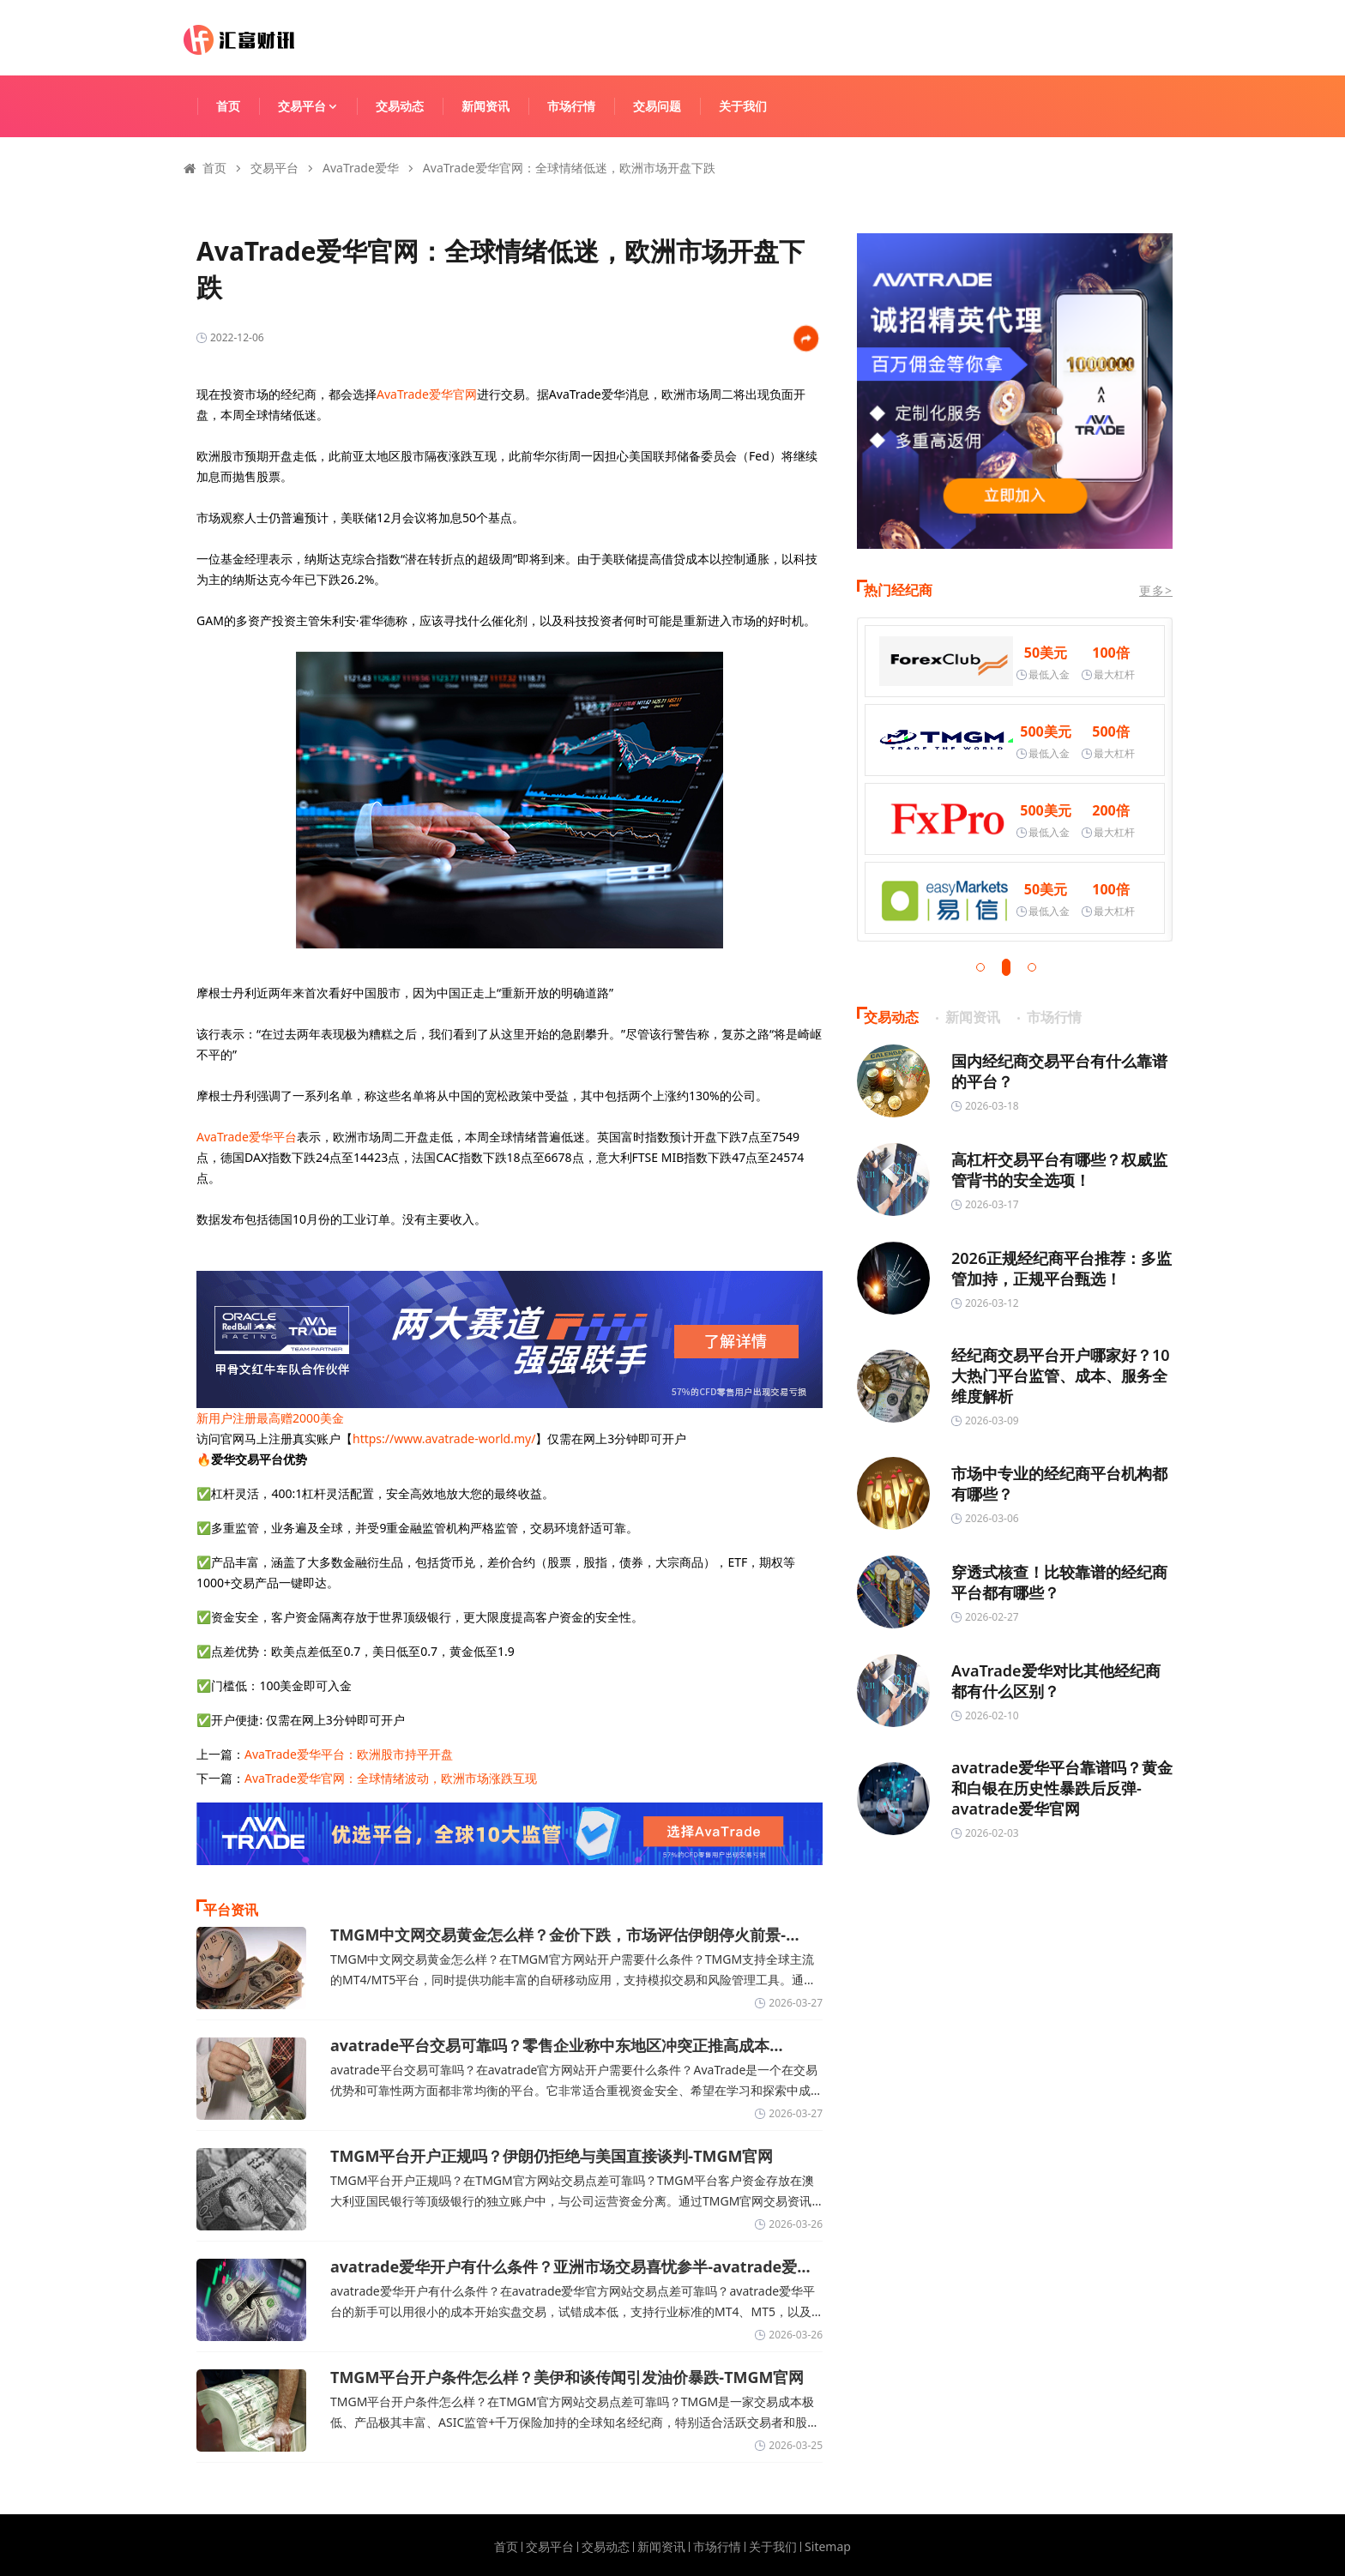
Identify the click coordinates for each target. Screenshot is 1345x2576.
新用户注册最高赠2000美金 (270, 1418)
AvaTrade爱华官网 (427, 394)
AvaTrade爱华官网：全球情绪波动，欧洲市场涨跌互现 (390, 1778)
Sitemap (828, 2547)
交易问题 (657, 106)
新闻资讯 (485, 106)
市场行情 (571, 106)
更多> (1156, 590)
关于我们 (743, 106)
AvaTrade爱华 (361, 167)
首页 (228, 106)
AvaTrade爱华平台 (246, 1137)
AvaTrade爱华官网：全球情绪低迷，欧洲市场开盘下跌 (569, 167)
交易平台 (315, 106)
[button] (980, 967)
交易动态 (400, 106)
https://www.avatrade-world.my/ (444, 1438)
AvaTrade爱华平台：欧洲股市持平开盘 (348, 1754)
